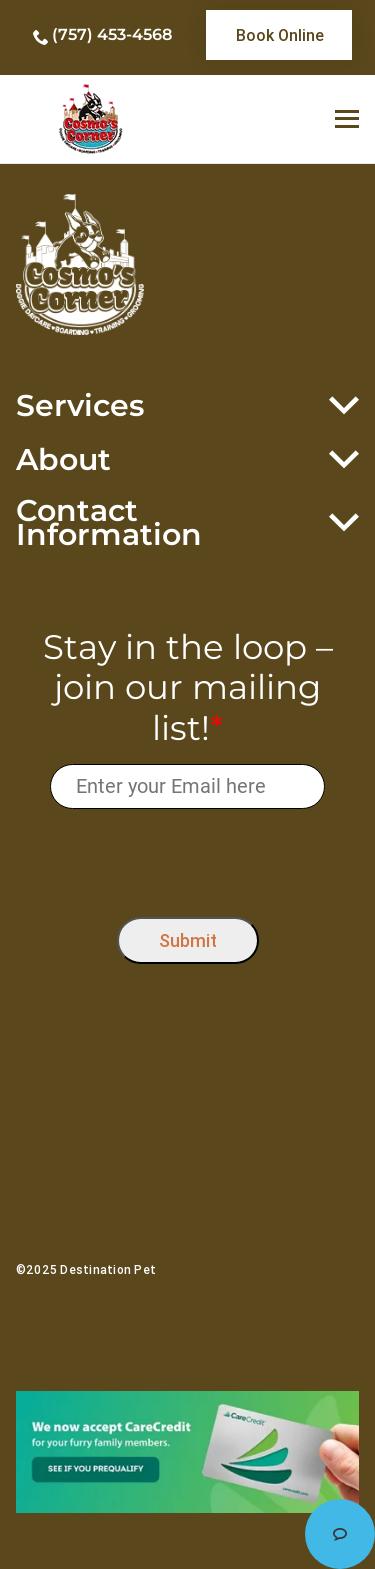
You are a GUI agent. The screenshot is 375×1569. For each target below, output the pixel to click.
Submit (188, 940)
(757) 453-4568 (112, 34)
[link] (279, 35)
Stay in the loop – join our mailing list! (188, 688)
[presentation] (187, 858)
